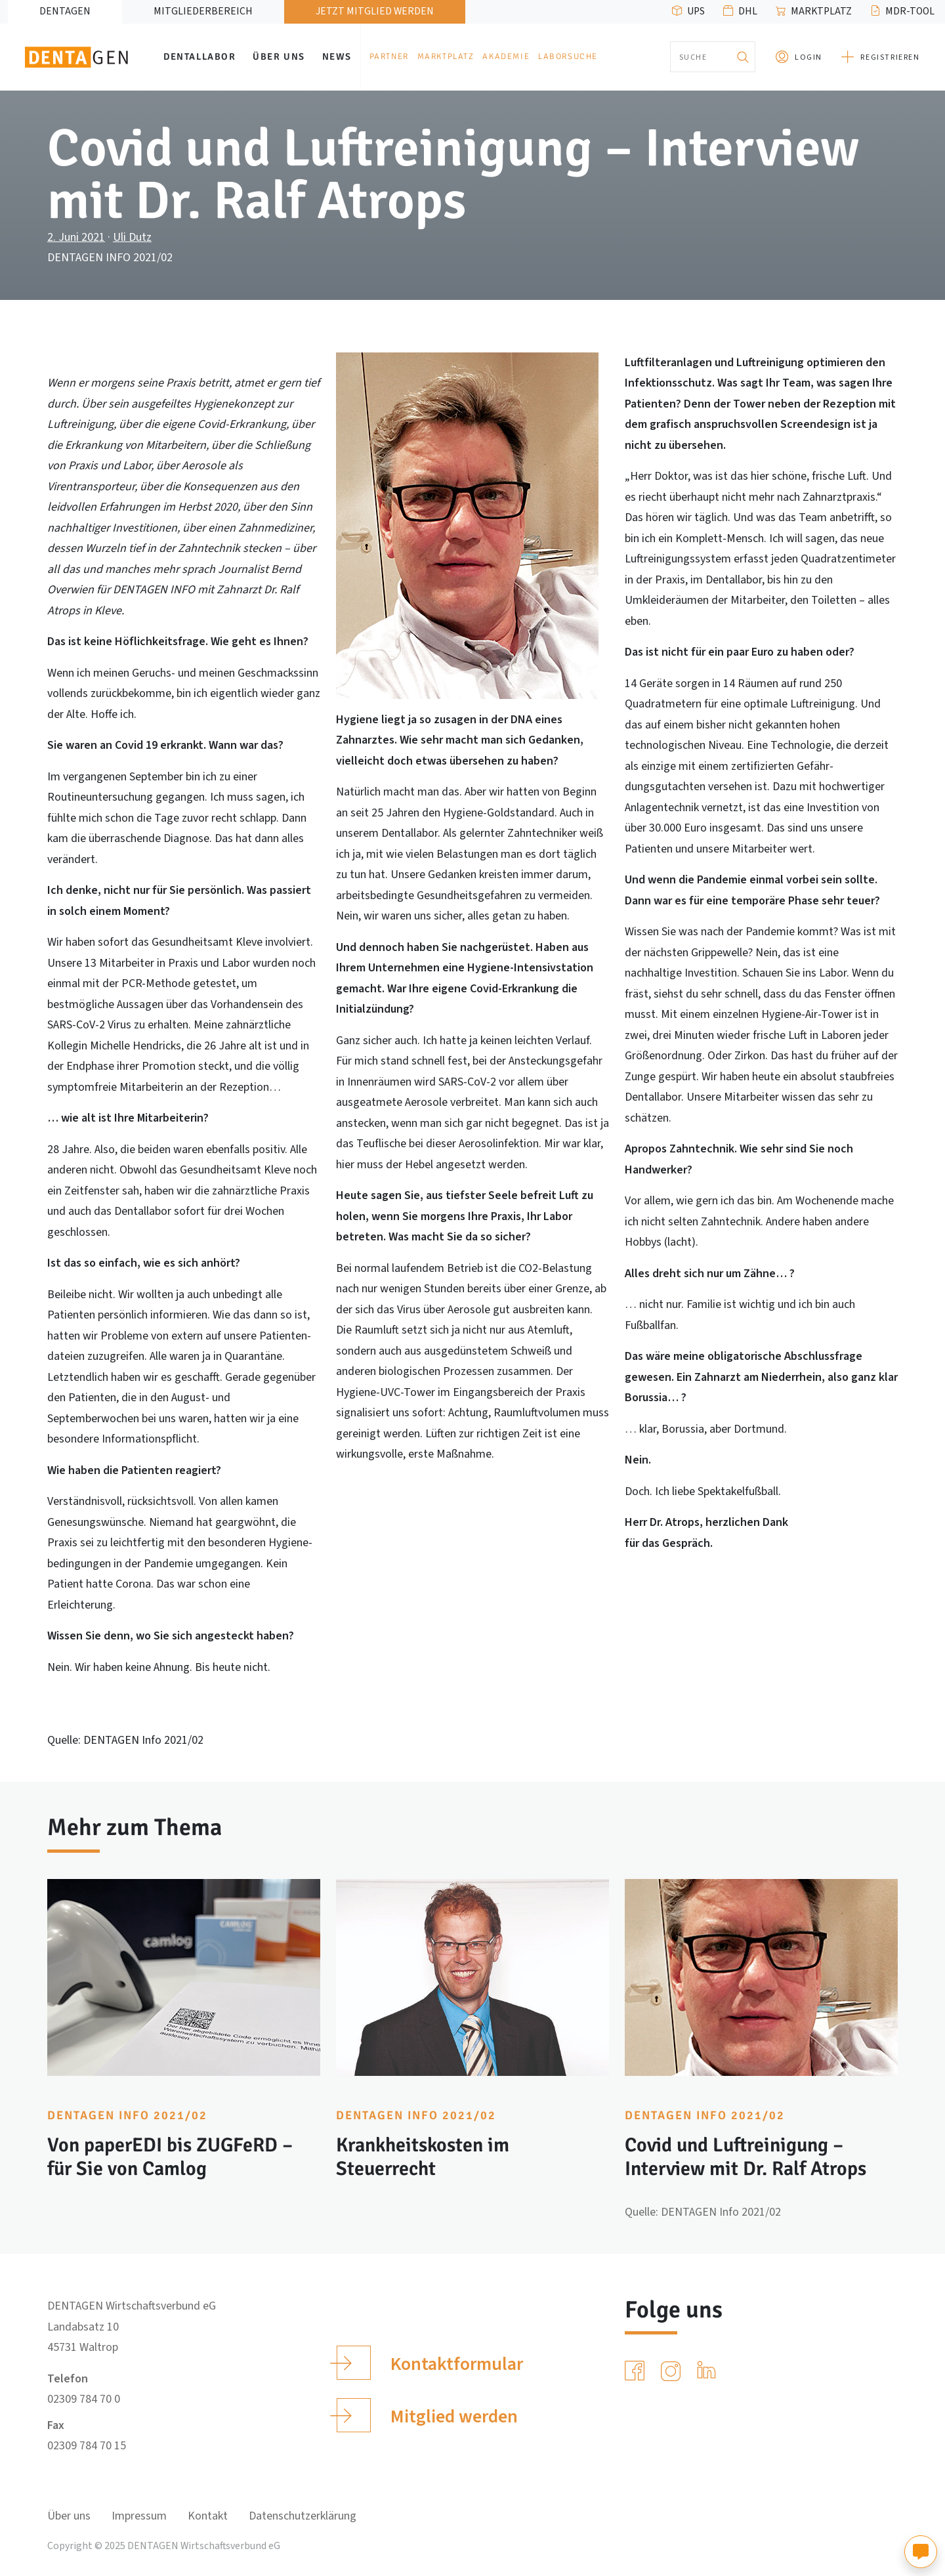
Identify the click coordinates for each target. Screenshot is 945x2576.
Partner (389, 56)
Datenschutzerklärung (302, 2516)
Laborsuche (568, 56)
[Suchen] (742, 57)
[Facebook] (637, 2371)
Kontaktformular (429, 2363)
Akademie (506, 56)
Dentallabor (199, 56)
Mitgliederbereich (203, 11)
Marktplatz (821, 11)
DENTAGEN (65, 11)
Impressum (139, 2516)
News (337, 56)
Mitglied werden (427, 2415)
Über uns (279, 56)
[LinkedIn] (709, 2371)
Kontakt (208, 2516)
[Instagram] (673, 2371)
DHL (747, 11)
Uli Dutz (132, 237)
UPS (696, 11)
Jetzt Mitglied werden (375, 11)
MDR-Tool (909, 11)
